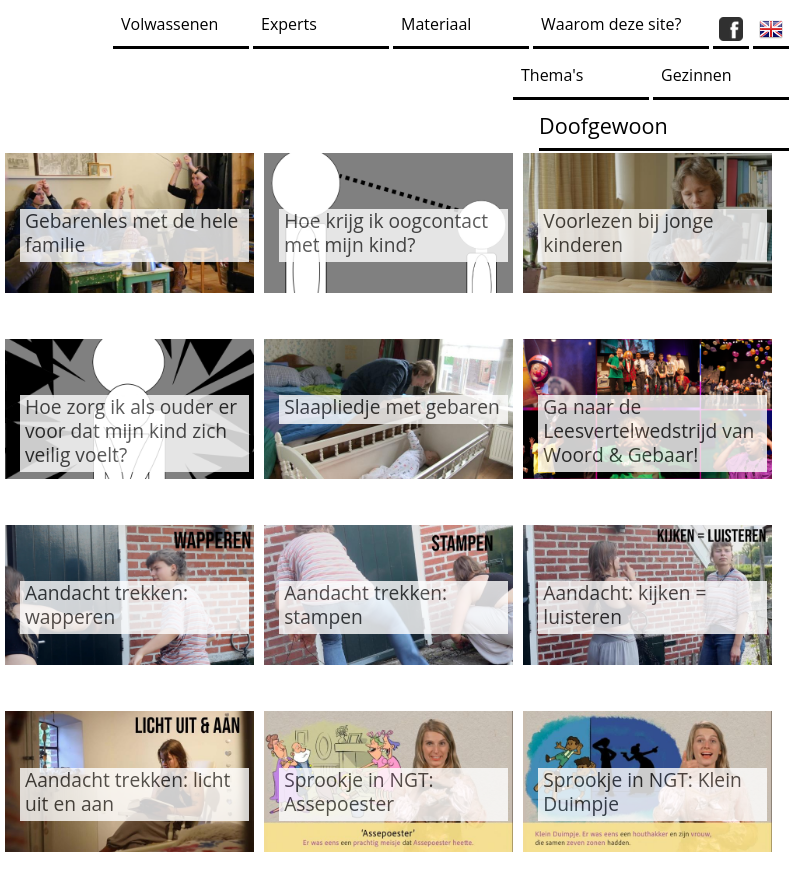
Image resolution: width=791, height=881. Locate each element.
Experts (289, 24)
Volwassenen (169, 24)
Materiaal (436, 24)
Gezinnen (696, 75)
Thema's (552, 75)
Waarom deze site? (611, 24)
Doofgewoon (603, 125)
